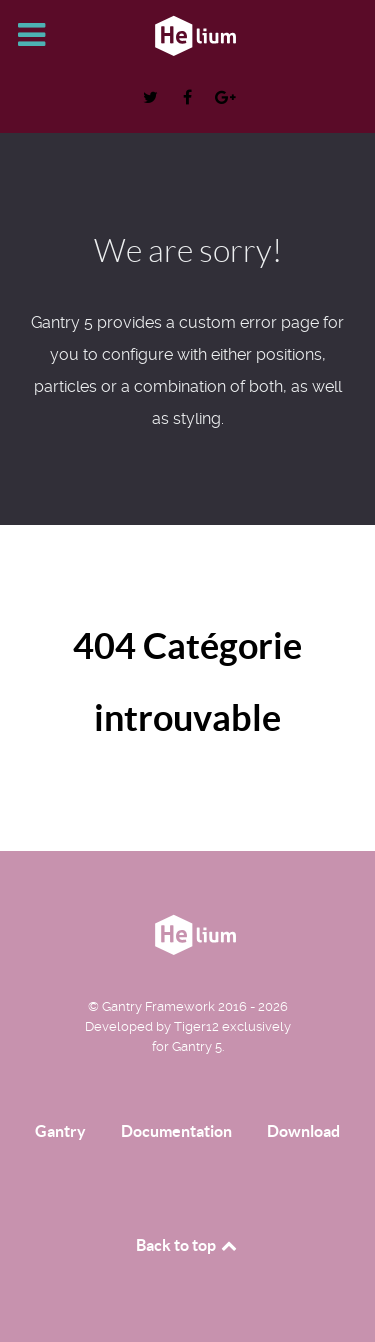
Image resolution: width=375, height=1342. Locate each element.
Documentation (176, 1131)
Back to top (188, 1245)
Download (303, 1131)
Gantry (60, 1131)
